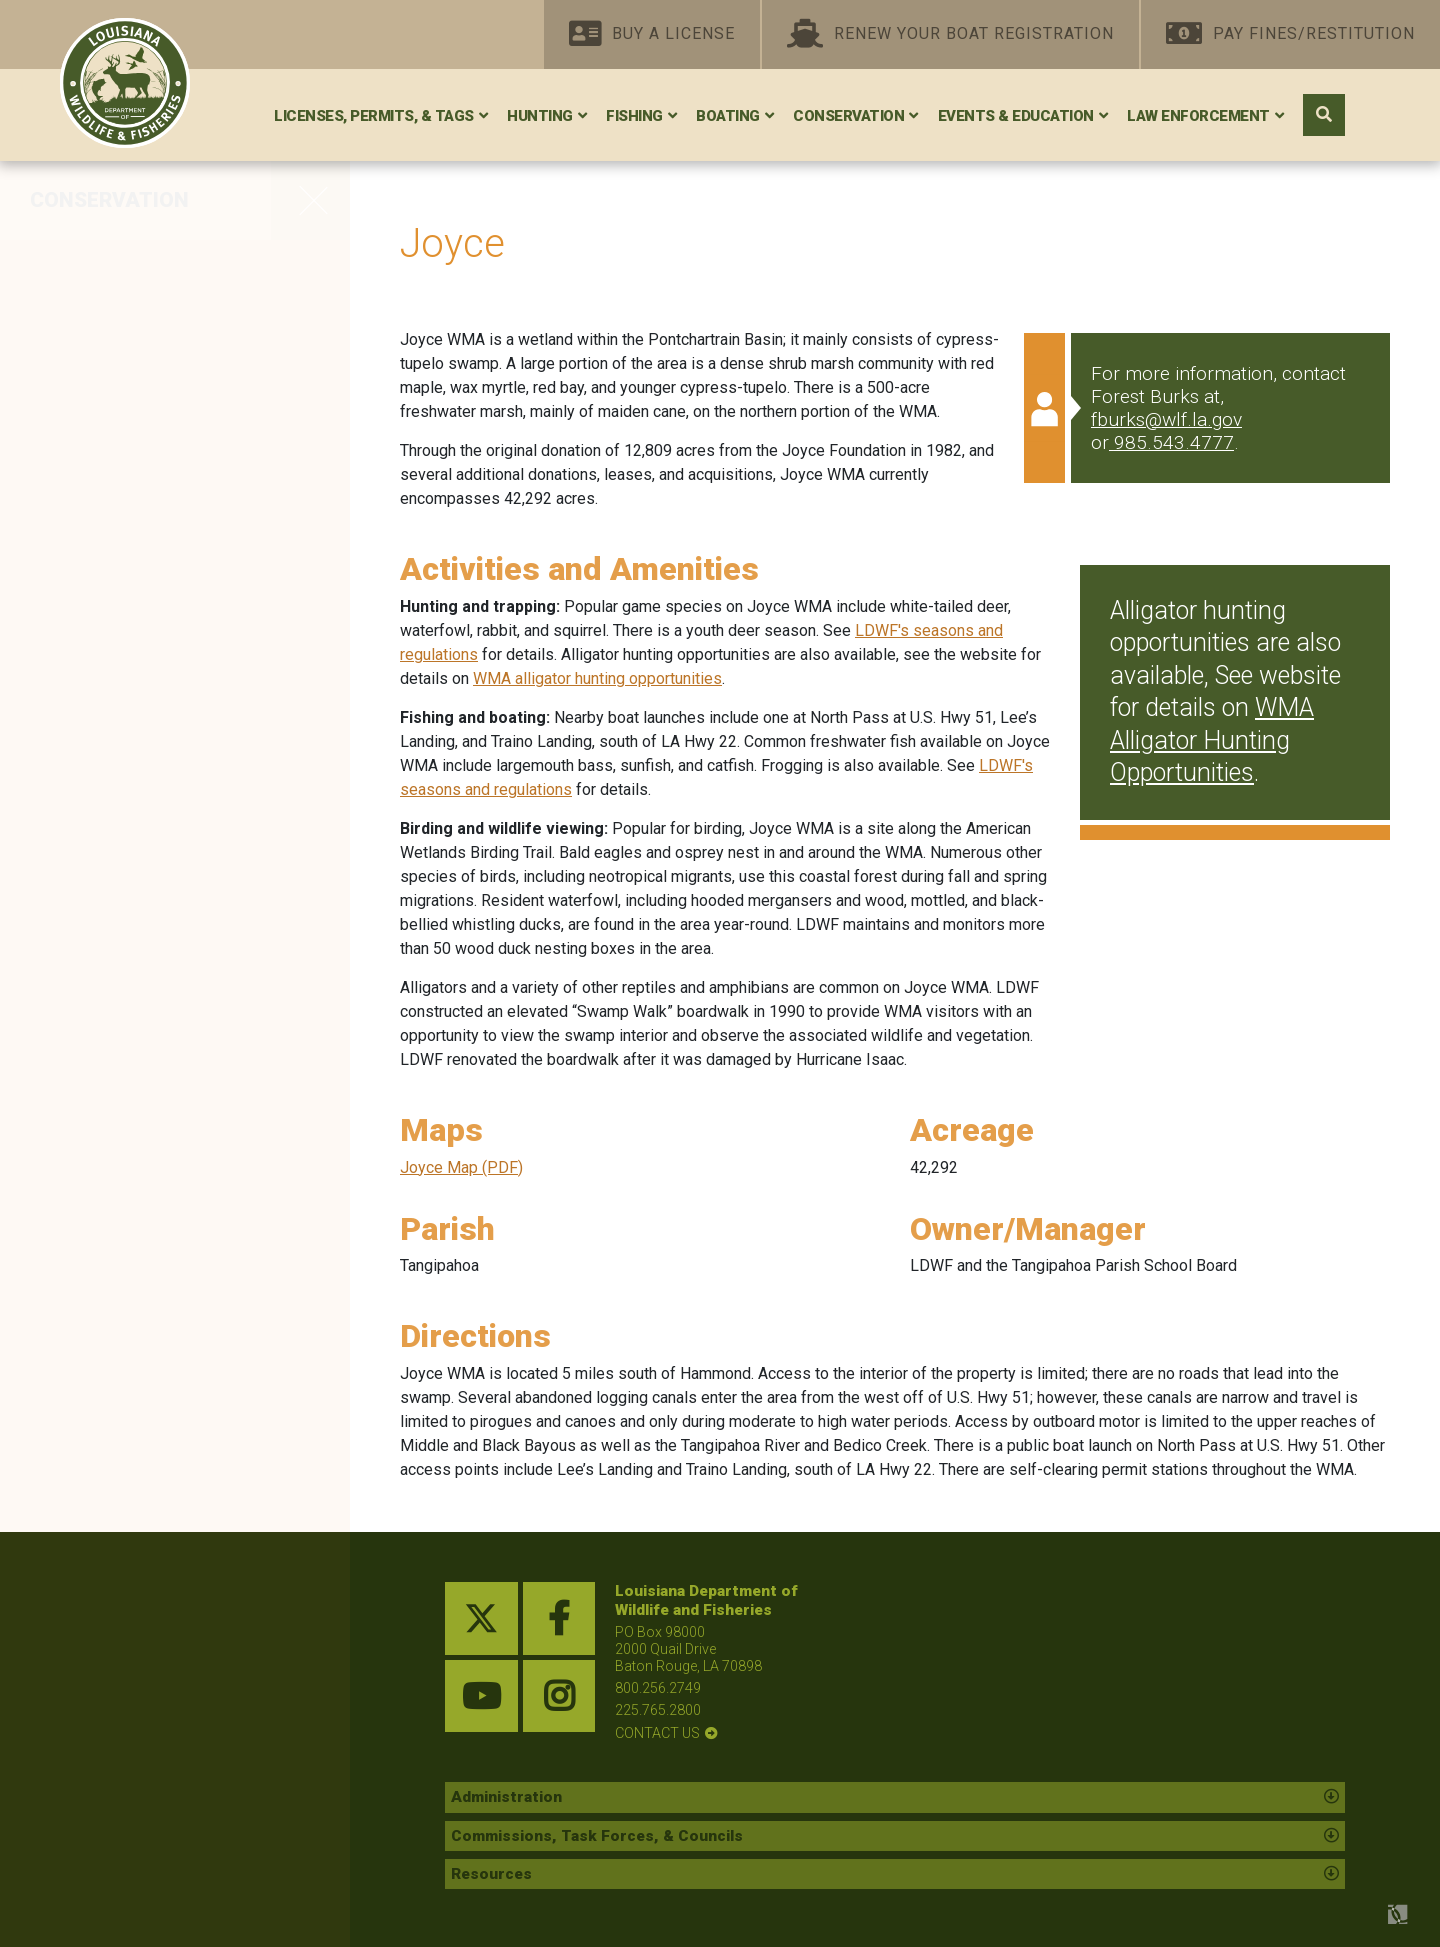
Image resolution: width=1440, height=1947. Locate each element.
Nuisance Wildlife (116, 1024)
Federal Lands (100, 614)
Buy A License (652, 34)
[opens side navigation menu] (310, 200)
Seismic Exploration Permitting (126, 843)
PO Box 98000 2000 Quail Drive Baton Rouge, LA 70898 (688, 1649)
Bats (55, 572)
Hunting (540, 116)
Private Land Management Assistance (155, 349)
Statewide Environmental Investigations (149, 776)
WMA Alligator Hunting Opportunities (1212, 740)
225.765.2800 (658, 1710)
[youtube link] (481, 1696)
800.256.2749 (658, 1688)
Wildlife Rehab (102, 982)
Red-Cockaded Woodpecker (164, 404)
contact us (657, 1733)
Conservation (848, 116)
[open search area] (1324, 115)
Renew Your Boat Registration (950, 34)
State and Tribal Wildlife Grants (143, 709)
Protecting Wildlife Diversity (161, 530)
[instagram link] (559, 1696)
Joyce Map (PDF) (461, 1167)
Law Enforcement (1198, 116)
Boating (728, 116)
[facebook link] (559, 1618)
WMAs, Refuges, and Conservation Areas (131, 282)
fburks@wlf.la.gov (1166, 419)
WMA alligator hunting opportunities (597, 678)
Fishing (634, 116)
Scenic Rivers (97, 446)
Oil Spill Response (118, 656)
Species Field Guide (126, 898)
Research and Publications (159, 940)
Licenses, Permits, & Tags (374, 116)
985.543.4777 (1174, 442)
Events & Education (1016, 116)
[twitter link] (481, 1618)
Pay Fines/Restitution (1290, 34)
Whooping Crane (113, 488)
